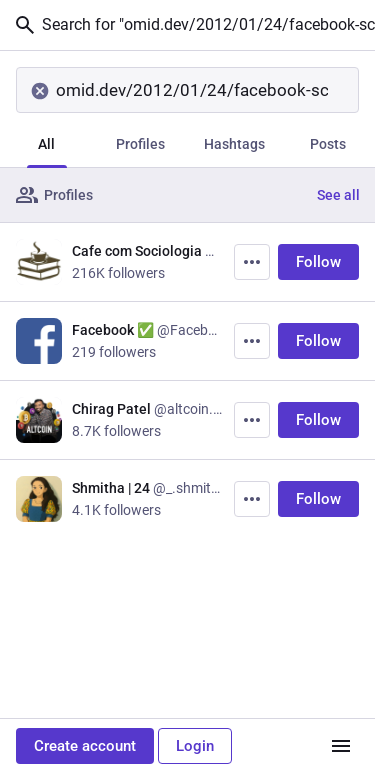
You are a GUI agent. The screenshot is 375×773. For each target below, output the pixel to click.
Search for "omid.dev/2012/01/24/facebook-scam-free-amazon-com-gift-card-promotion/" (194, 25)
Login (195, 746)
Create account (85, 746)
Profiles (140, 144)
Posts (328, 144)
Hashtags (234, 144)
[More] (252, 262)
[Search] (187, 90)
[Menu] (341, 746)
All (46, 144)
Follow (318, 262)
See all (338, 195)
